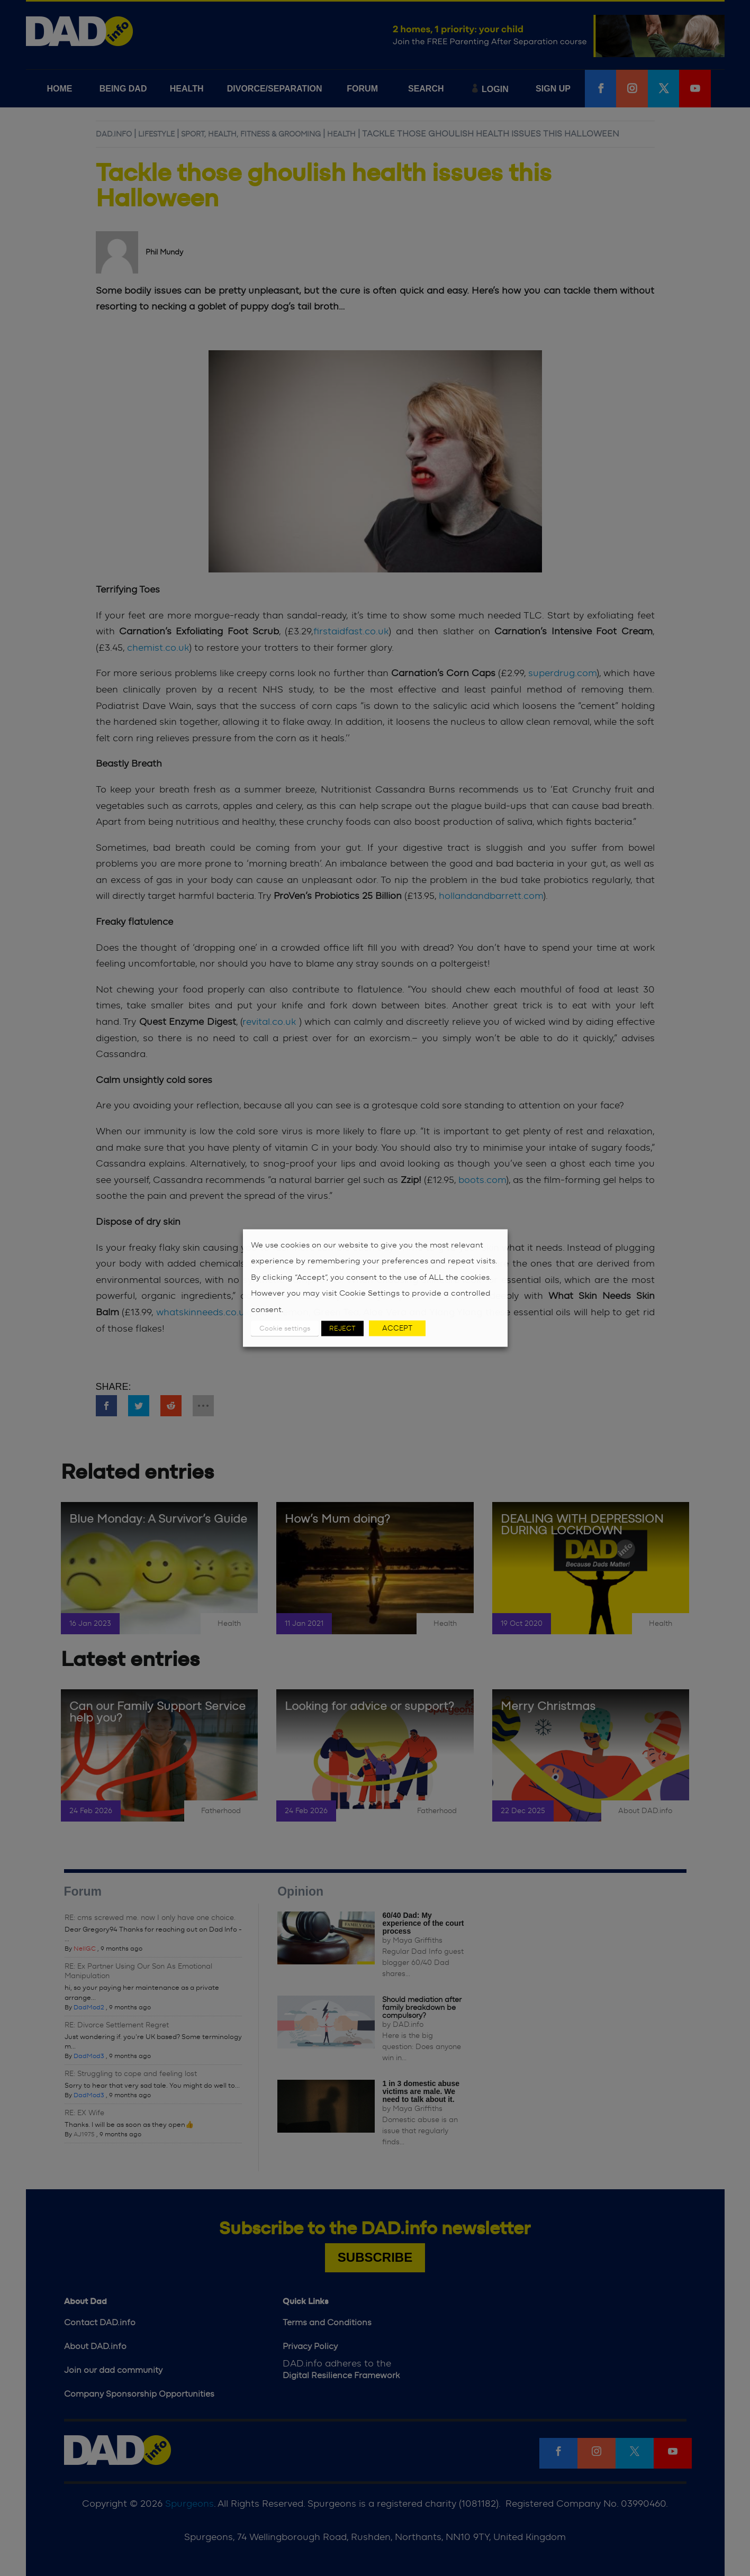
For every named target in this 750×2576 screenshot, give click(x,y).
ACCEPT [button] (397, 1328)
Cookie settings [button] (284, 1328)
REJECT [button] (342, 1328)
